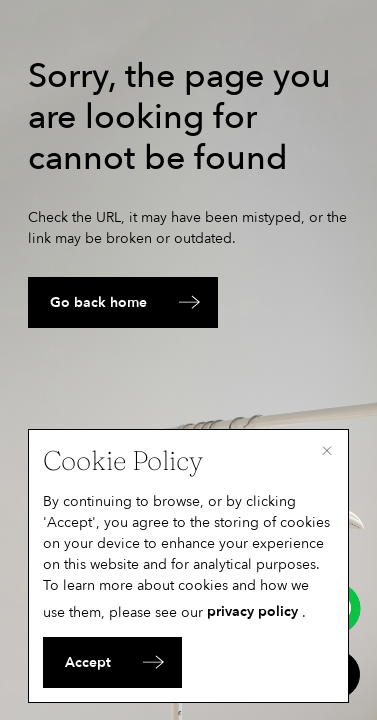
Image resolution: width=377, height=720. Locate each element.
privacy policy (252, 611)
